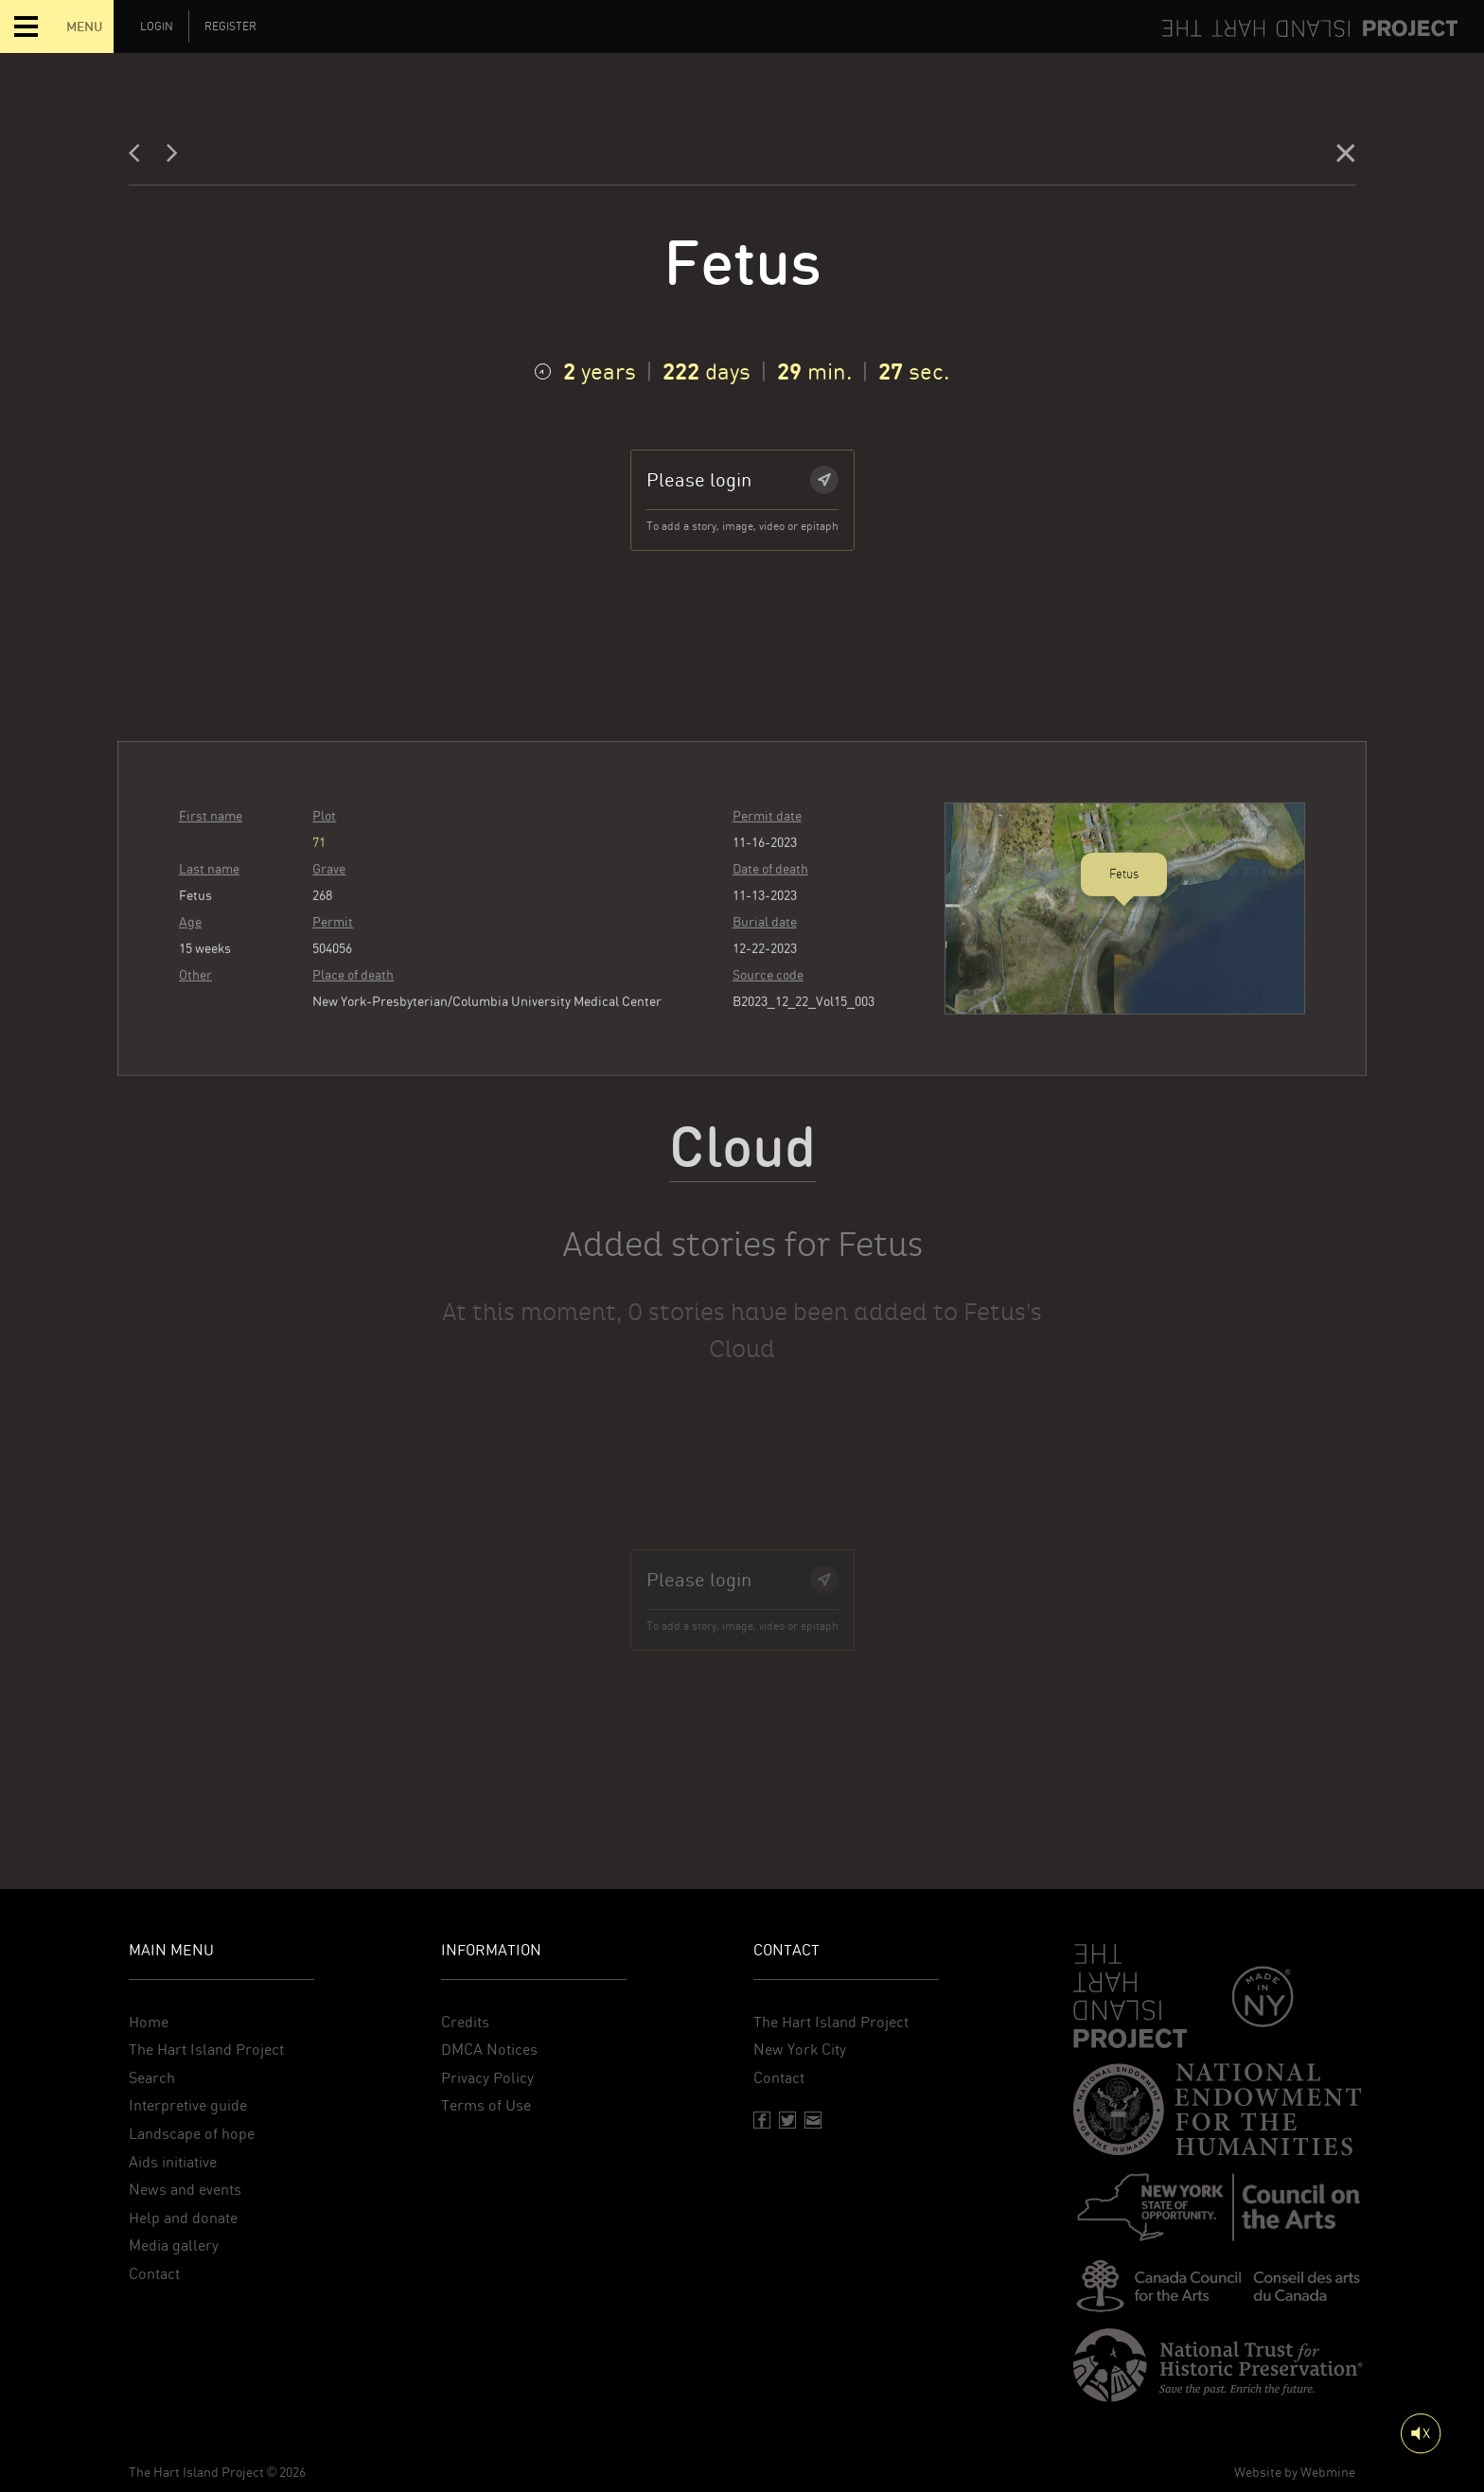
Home (148, 2022)
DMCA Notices (489, 2050)
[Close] (1345, 158)
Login (156, 26)
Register (230, 26)
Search (152, 2078)
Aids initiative (173, 2162)
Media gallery (174, 2245)
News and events (185, 2190)
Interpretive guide (188, 2105)
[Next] (172, 158)
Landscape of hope (192, 2134)
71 (319, 880)
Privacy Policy (487, 2078)
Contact (154, 2274)
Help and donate (183, 2218)
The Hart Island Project (206, 2050)
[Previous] (140, 158)
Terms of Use (486, 2105)
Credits (465, 2022)
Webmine (1327, 2472)
